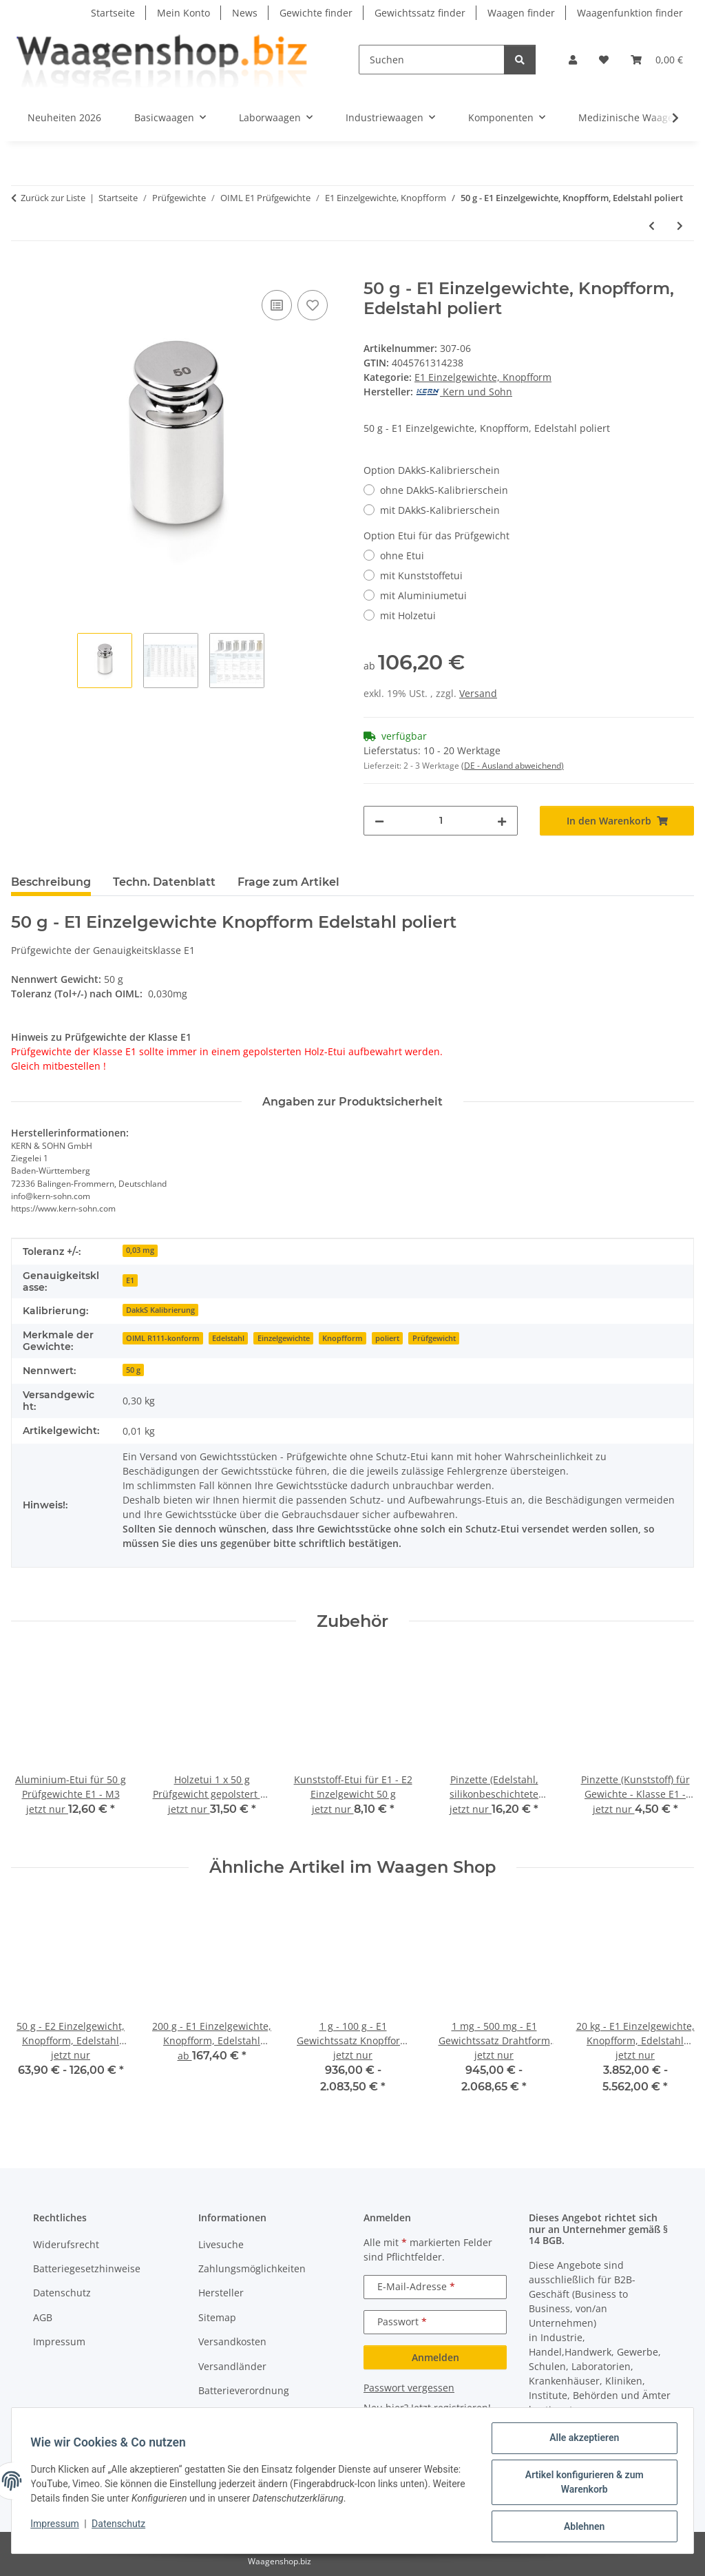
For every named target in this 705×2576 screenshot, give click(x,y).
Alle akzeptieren (580, 2441)
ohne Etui (402, 555)
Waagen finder (521, 12)
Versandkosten (232, 2341)
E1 (130, 1280)
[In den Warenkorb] (22, 271)
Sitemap (217, 2317)
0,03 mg (140, 1250)
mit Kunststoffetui (421, 575)
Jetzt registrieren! (451, 2407)
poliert (387, 1338)
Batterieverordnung (243, 2390)
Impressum (58, 2525)
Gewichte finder (316, 12)
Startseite (113, 12)
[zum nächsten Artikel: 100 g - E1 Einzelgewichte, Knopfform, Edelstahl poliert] (680, 225)
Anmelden (435, 2357)
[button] (573, 59)
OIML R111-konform (163, 1338)
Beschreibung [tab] (51, 882)
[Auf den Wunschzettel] (312, 305)
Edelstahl (228, 1338)
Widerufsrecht (66, 2244)
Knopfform (342, 1338)
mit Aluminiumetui (423, 595)
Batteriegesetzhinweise (86, 2268)
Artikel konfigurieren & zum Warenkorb (581, 2484)
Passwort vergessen (409, 2387)
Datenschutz (122, 2525)
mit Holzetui (408, 615)
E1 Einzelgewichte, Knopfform (482, 377)
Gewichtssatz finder (420, 12)
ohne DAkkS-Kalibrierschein (444, 490)
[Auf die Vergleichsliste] (277, 305)
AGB (42, 2317)
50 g (133, 1370)
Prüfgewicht (434, 1338)
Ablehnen (580, 2527)
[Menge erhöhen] (502, 821)
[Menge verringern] (379, 821)
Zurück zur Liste (53, 197)
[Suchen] (432, 59)
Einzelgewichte (283, 1338)
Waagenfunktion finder (630, 12)
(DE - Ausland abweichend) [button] (512, 765)
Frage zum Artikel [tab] (288, 882)
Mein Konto (183, 12)
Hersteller (221, 2292)
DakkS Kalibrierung (160, 1310)
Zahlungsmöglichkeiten (252, 2268)
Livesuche (221, 2244)
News (244, 12)
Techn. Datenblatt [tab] (164, 882)
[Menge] (440, 821)
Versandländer (232, 2366)
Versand (478, 693)
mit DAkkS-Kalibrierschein (440, 510)
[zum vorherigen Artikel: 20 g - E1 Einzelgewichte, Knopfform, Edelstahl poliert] (652, 225)
